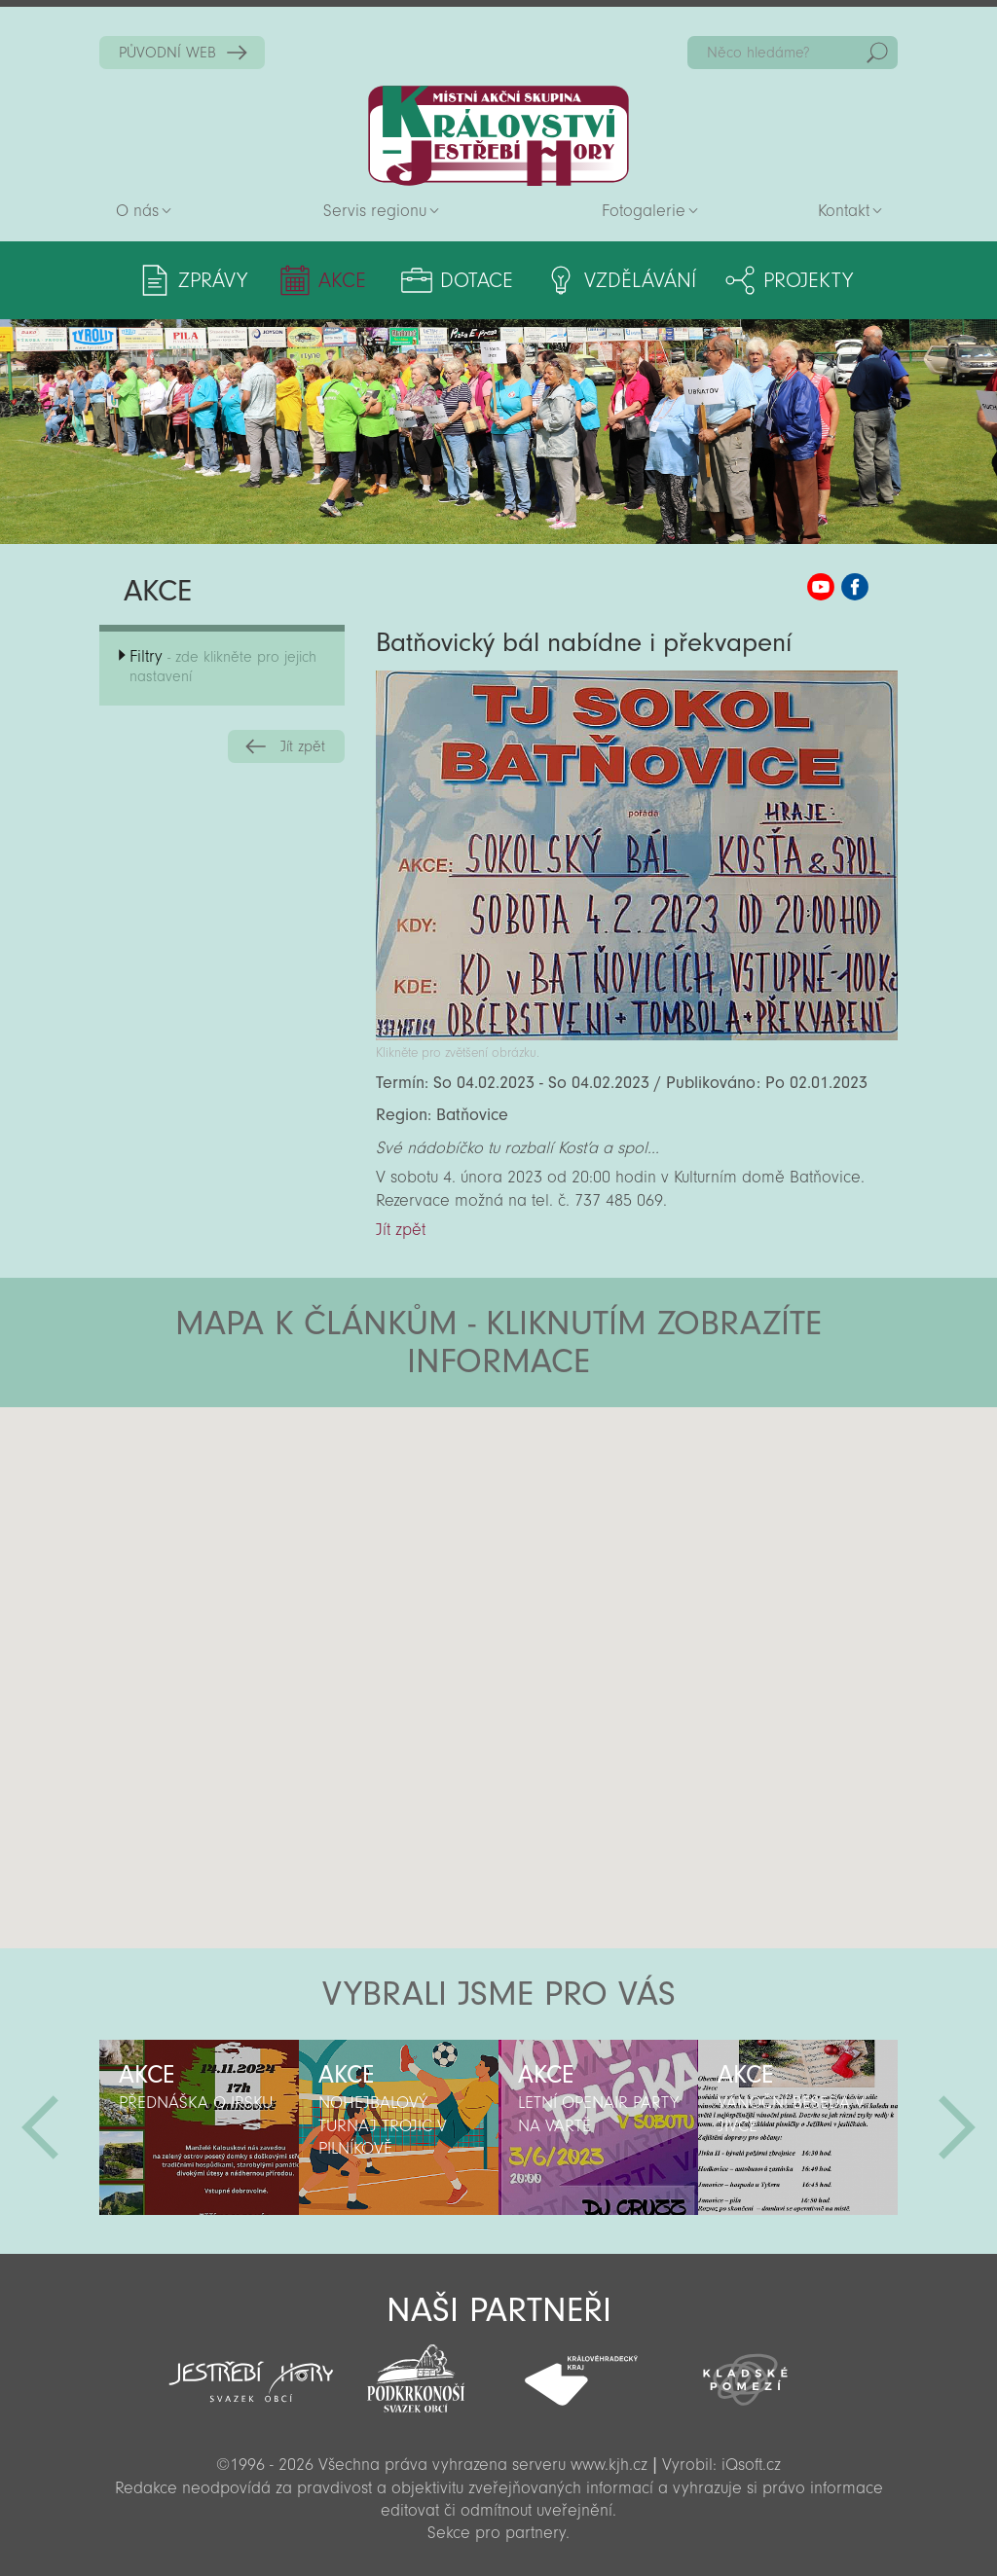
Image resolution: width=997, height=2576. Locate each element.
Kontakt (843, 210)
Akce (342, 280)
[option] (199, 2127)
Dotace (476, 280)
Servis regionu (374, 210)
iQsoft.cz (751, 2464)
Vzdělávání (640, 280)
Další (957, 2127)
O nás (137, 210)
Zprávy (212, 280)
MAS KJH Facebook (854, 586)
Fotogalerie (643, 210)
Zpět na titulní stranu (498, 136)
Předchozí (39, 2127)
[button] (552, 1524)
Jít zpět (302, 746)
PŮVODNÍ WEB (167, 52)
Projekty (808, 280)
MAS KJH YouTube (820, 586)
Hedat (877, 52)
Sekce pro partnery (496, 2532)
